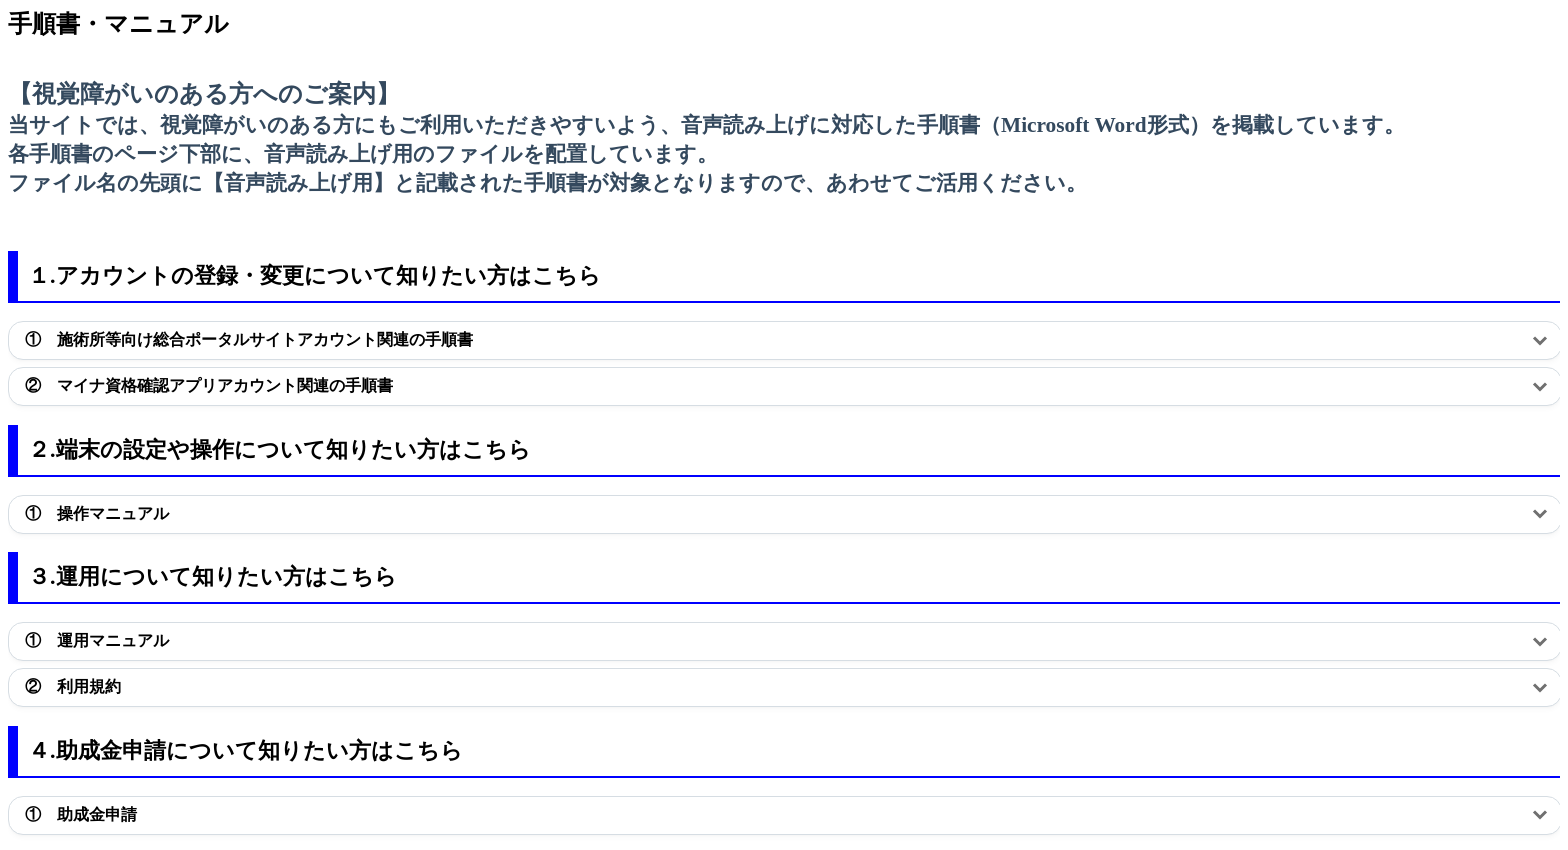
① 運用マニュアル (99, 640)
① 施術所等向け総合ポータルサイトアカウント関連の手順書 (249, 339)
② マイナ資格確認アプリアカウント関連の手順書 (209, 385)
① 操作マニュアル (97, 513)
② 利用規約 (73, 686)
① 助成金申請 (81, 814)
